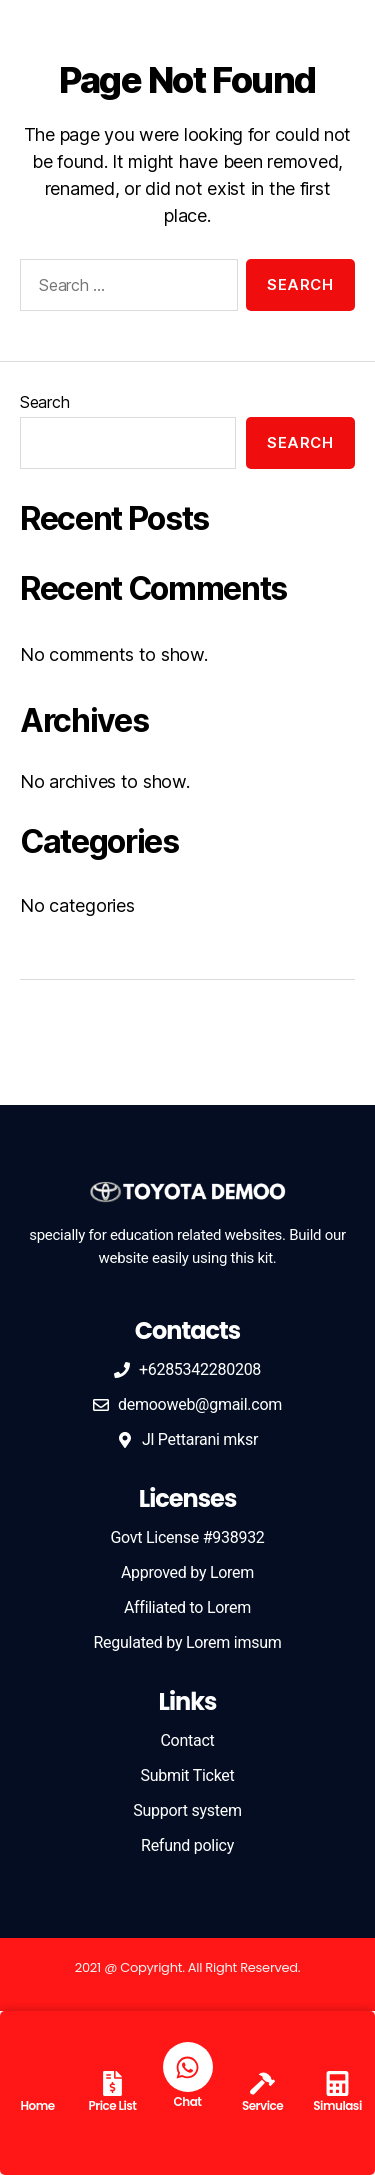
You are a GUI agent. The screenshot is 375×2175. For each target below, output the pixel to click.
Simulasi (337, 2105)
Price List (112, 2105)
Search (44, 402)
